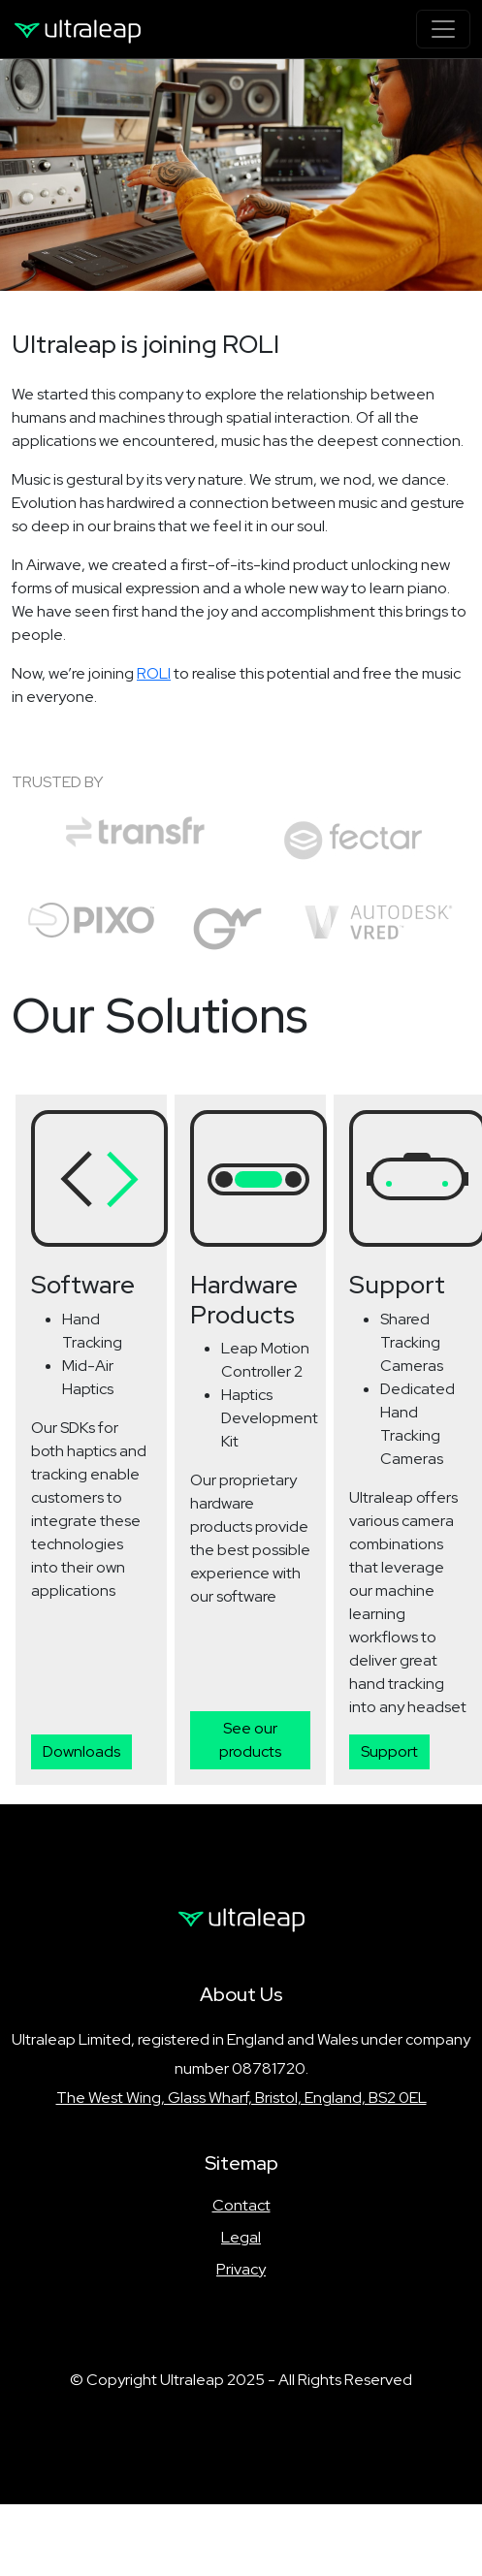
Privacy (241, 2269)
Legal (241, 2237)
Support (389, 1751)
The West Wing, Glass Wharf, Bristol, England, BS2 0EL (241, 2097)
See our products (250, 1740)
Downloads (81, 1751)
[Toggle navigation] (443, 29)
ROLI (154, 673)
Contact (241, 2205)
